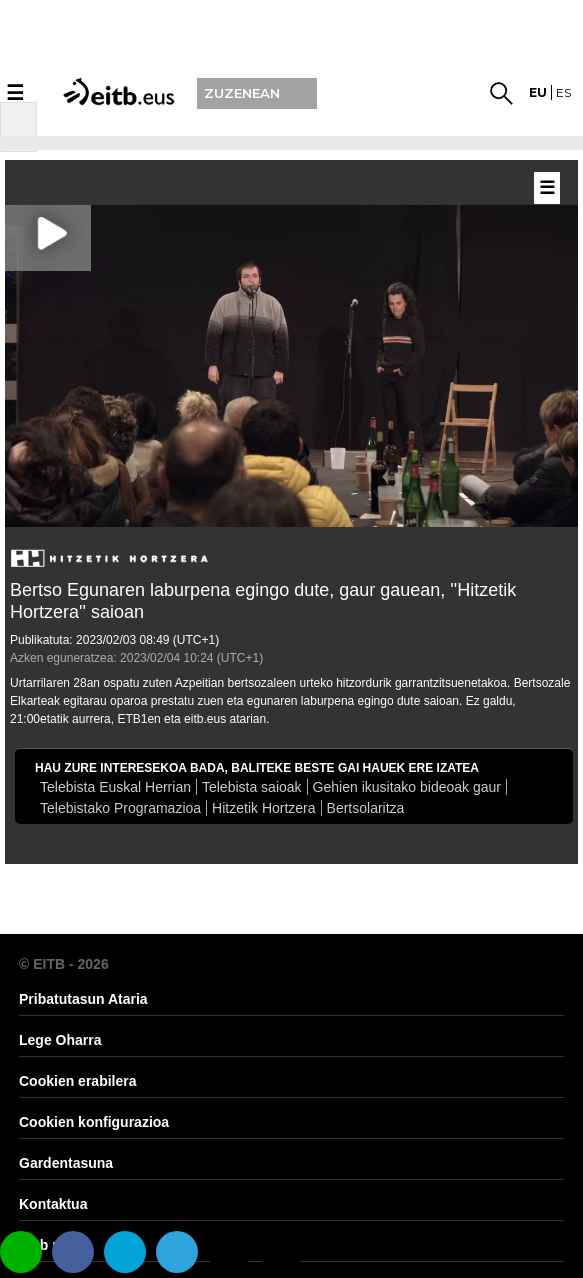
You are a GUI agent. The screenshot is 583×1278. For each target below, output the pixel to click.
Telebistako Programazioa (120, 808)
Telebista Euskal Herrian (115, 787)
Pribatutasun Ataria (83, 999)
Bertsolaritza (366, 808)
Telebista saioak (252, 787)
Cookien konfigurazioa (94, 1122)
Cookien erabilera (78, 1081)
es (563, 92)
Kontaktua (53, 1204)
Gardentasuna (66, 1163)
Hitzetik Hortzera (263, 808)
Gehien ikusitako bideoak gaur (407, 787)
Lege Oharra (60, 1040)
